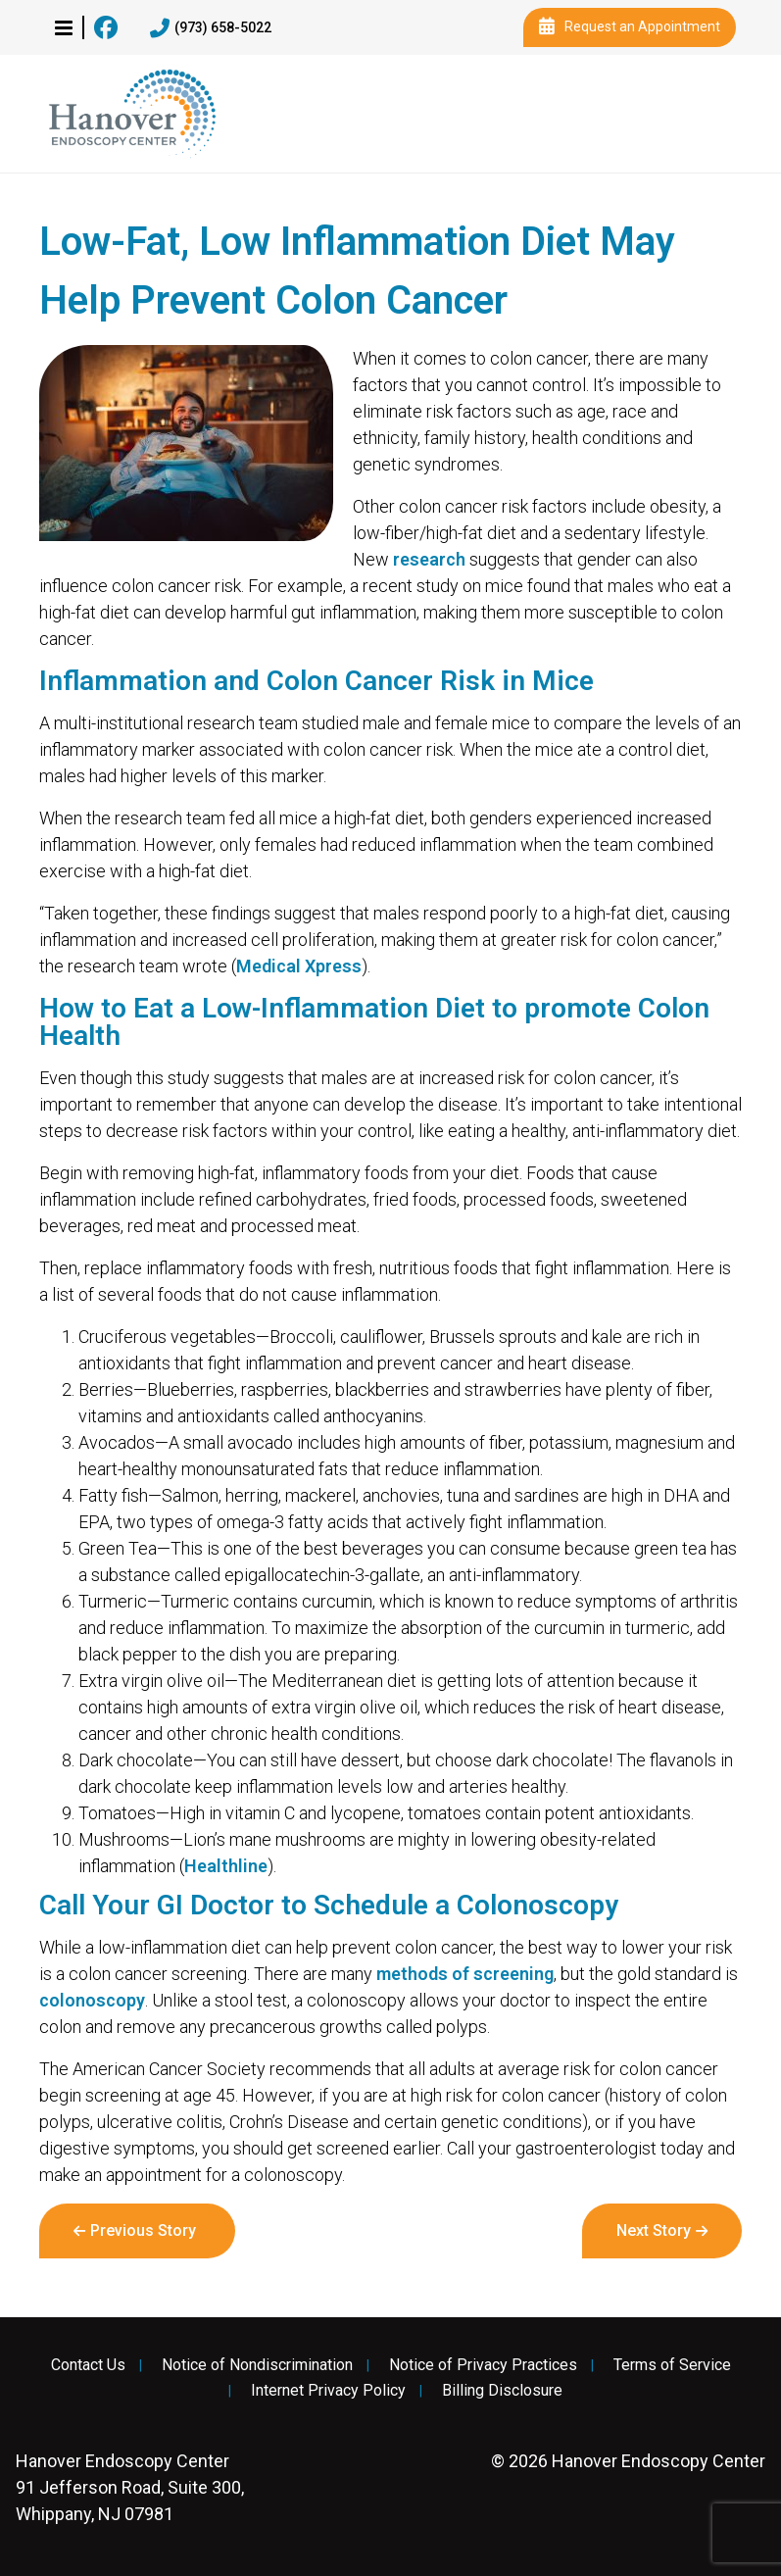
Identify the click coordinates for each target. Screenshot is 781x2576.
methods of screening (465, 1973)
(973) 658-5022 (210, 28)
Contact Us (88, 2365)
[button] (63, 27)
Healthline (226, 1866)
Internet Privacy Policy (328, 2391)
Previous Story (143, 2230)
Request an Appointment (629, 27)
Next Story (653, 2230)
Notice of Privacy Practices (483, 2365)
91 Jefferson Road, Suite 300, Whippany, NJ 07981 (130, 2487)
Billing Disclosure (502, 2391)
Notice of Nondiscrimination (257, 2365)
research (429, 559)
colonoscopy (92, 2000)
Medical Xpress (299, 966)
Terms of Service (672, 2365)
